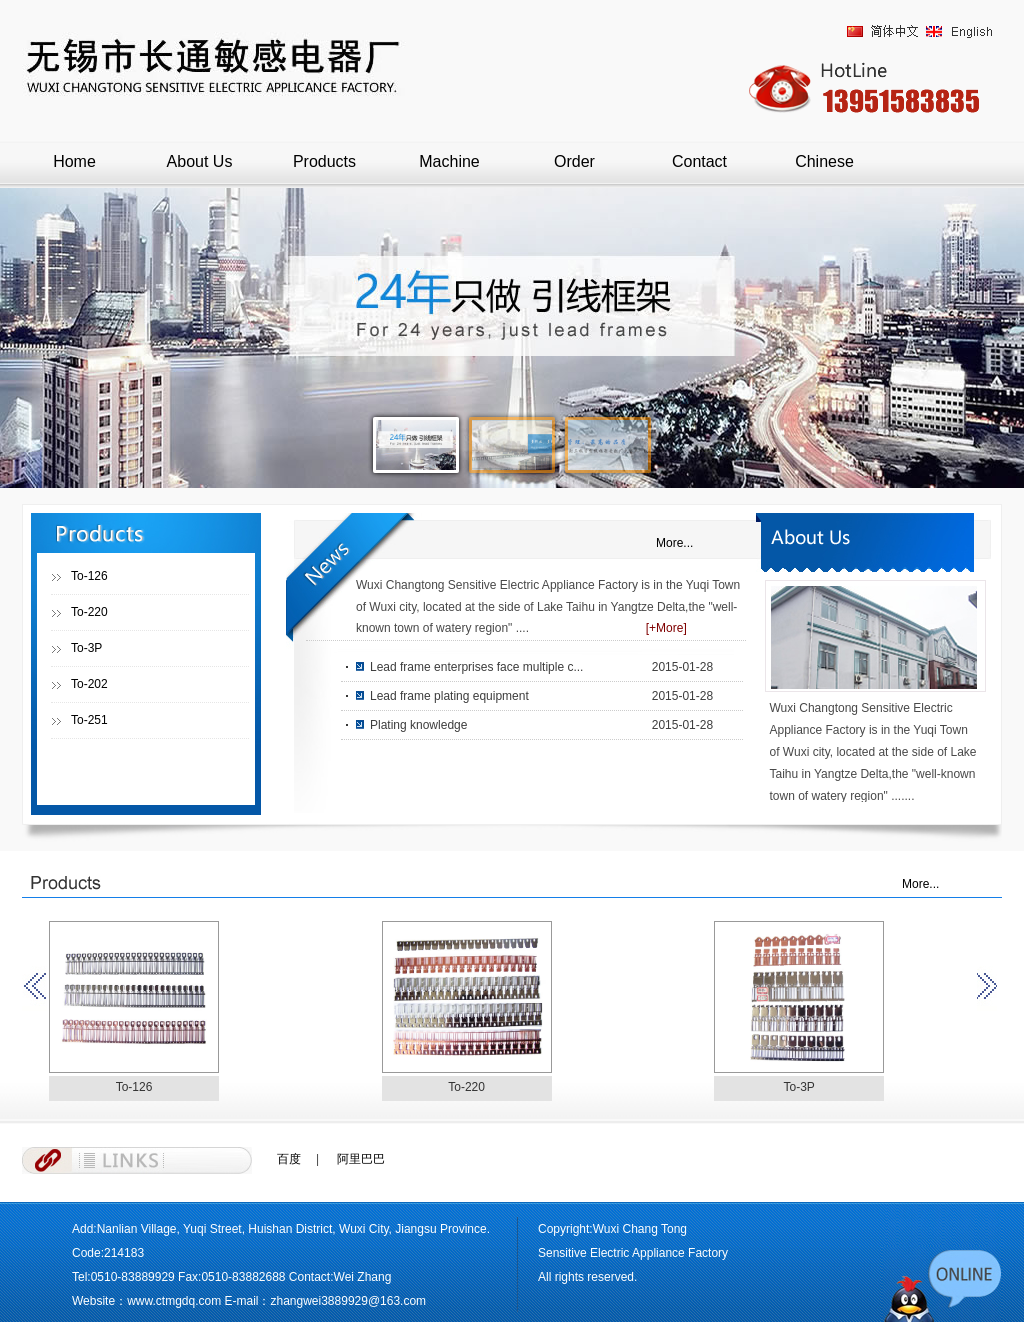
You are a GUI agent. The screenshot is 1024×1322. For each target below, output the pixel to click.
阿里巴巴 (361, 1159)
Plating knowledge (418, 725)
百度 (289, 1159)
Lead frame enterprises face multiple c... (476, 667)
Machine (449, 161)
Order (574, 161)
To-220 (89, 612)
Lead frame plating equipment (449, 696)
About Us (200, 161)
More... (674, 543)
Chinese (824, 161)
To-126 (89, 576)
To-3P (86, 648)
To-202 (89, 684)
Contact (699, 161)
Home (74, 161)
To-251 (89, 720)
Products (324, 161)
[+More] (666, 628)
